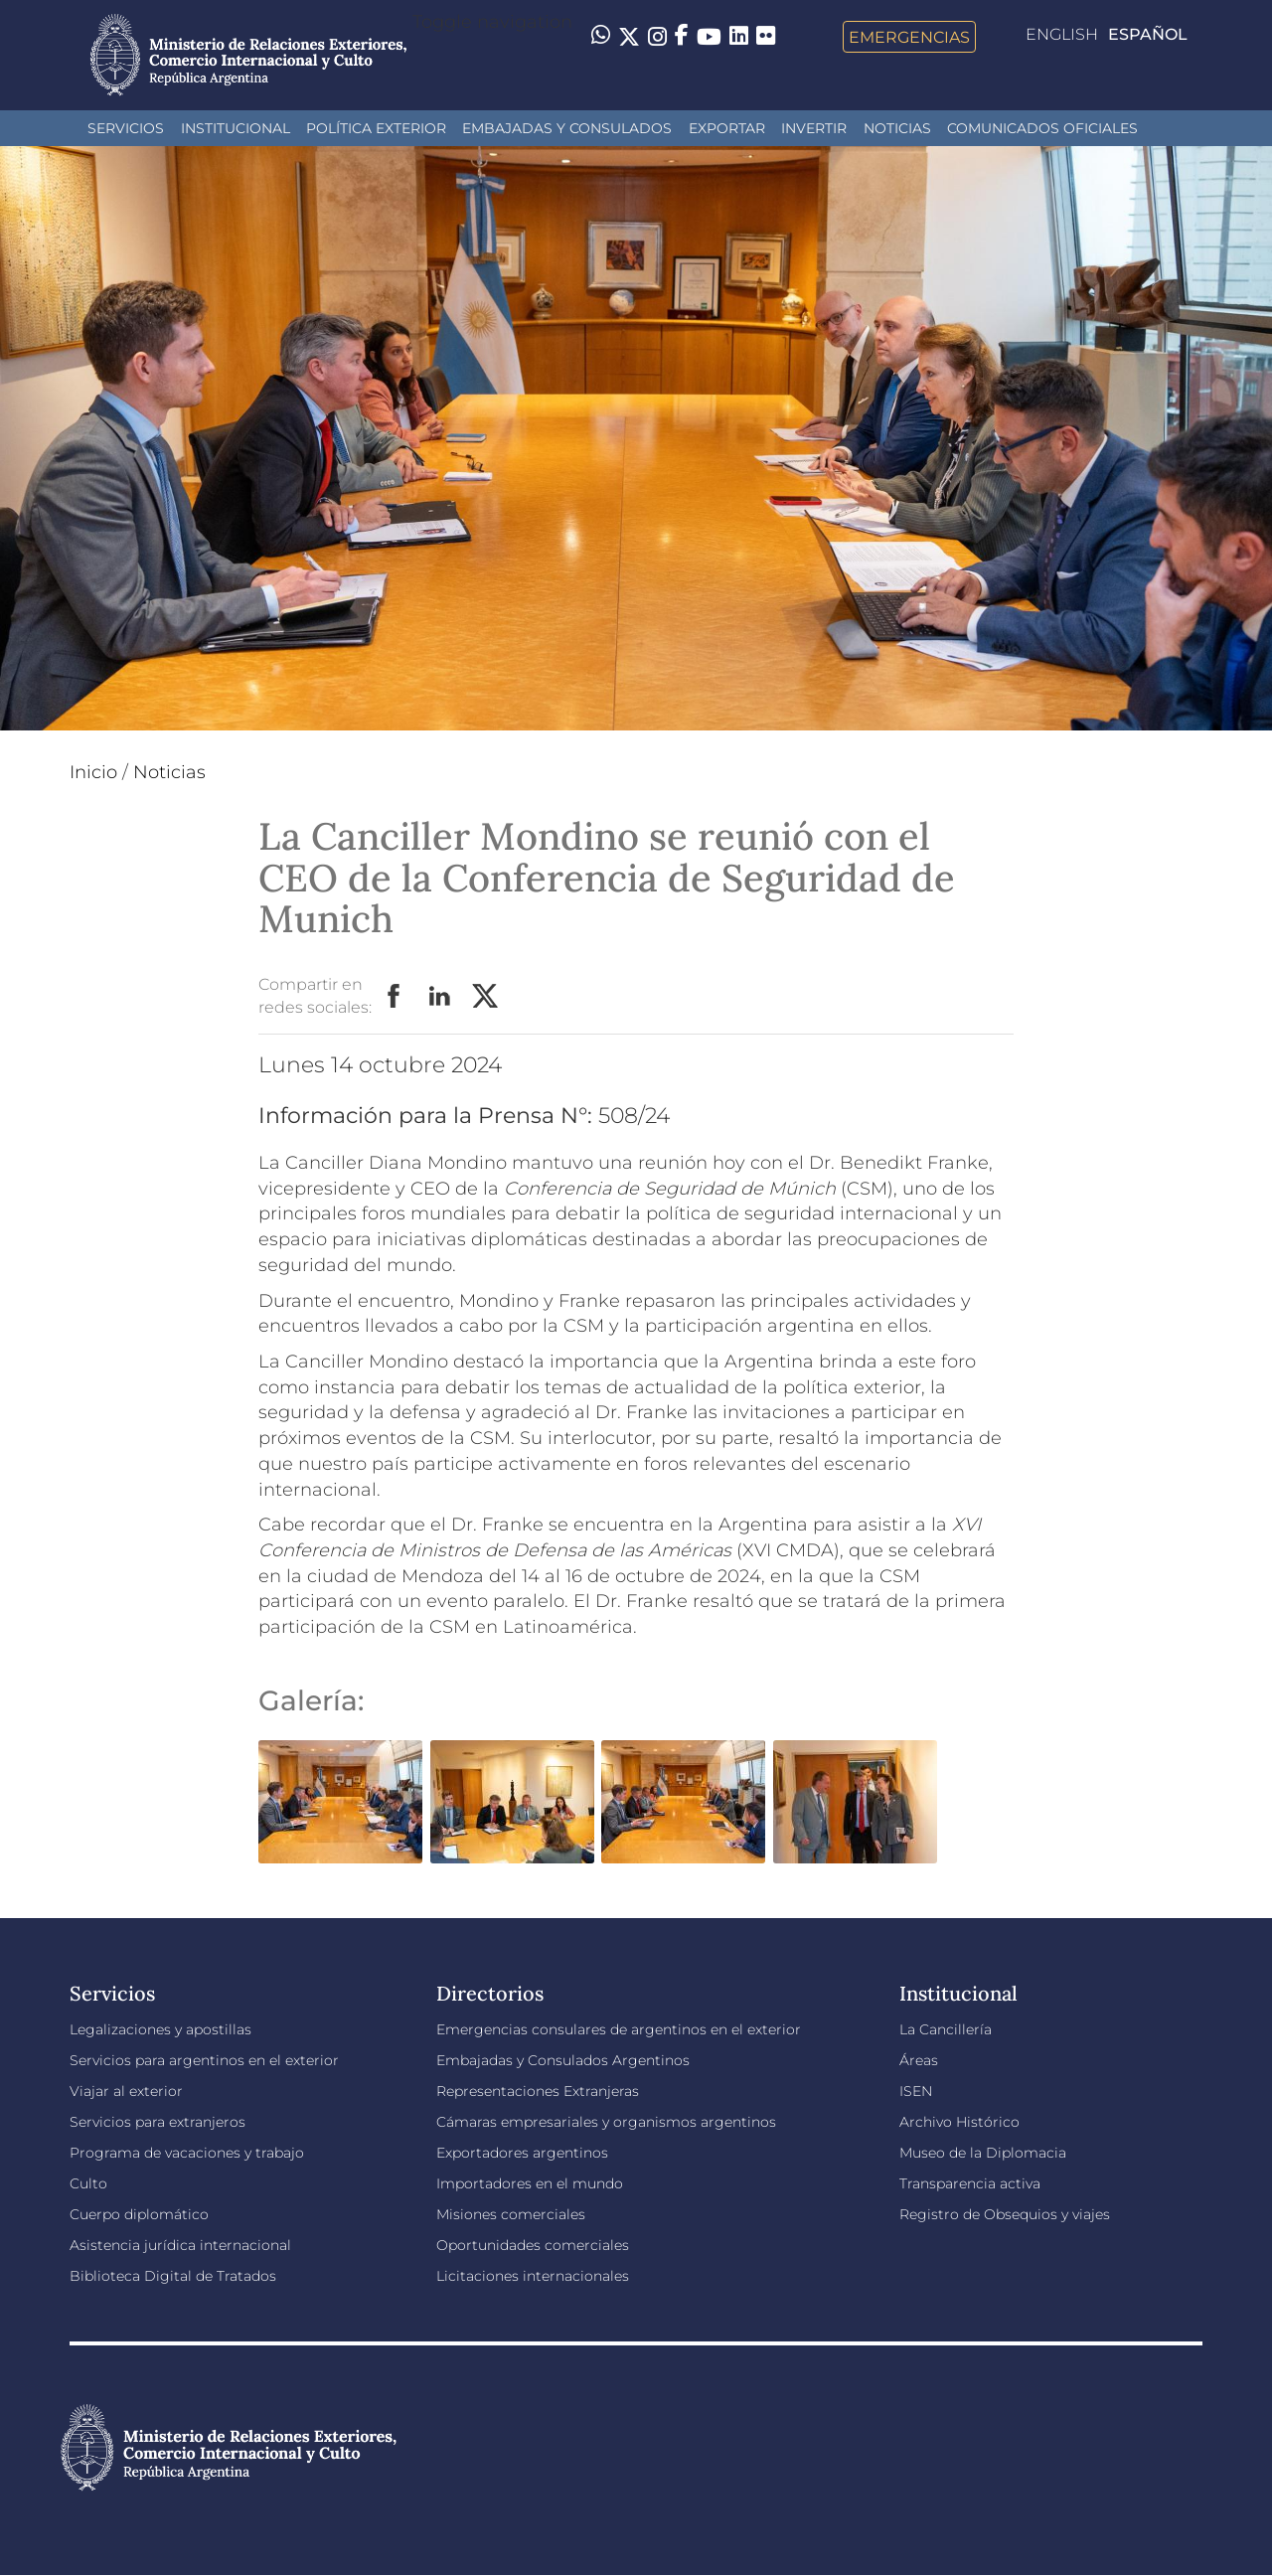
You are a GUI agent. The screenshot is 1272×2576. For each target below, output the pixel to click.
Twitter (486, 997)
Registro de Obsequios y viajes (1004, 2214)
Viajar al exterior (126, 2091)
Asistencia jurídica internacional (180, 2245)
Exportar (727, 128)
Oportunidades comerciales (532, 2245)
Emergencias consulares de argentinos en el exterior (618, 2029)
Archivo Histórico (959, 2122)
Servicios (125, 128)
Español (1148, 34)
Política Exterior (376, 128)
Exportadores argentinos (522, 2153)
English (1062, 34)
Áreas (918, 2060)
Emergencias (909, 37)
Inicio (93, 772)
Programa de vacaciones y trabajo (187, 2153)
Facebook (394, 997)
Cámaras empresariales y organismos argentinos (606, 2122)
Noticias (897, 128)
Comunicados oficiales (1042, 128)
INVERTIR (814, 128)
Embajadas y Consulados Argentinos (563, 2060)
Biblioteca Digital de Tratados (173, 2276)
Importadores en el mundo (529, 2183)
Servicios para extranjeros (157, 2122)
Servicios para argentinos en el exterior (204, 2060)
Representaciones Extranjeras (537, 2091)
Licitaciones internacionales (532, 2276)
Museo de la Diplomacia (982, 2153)
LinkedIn (440, 997)
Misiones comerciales (510, 2214)
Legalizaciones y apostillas (160, 2029)
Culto (88, 2183)
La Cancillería (945, 2029)
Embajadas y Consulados (567, 128)
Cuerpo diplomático (139, 2214)
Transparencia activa (969, 2183)
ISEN (915, 2091)
